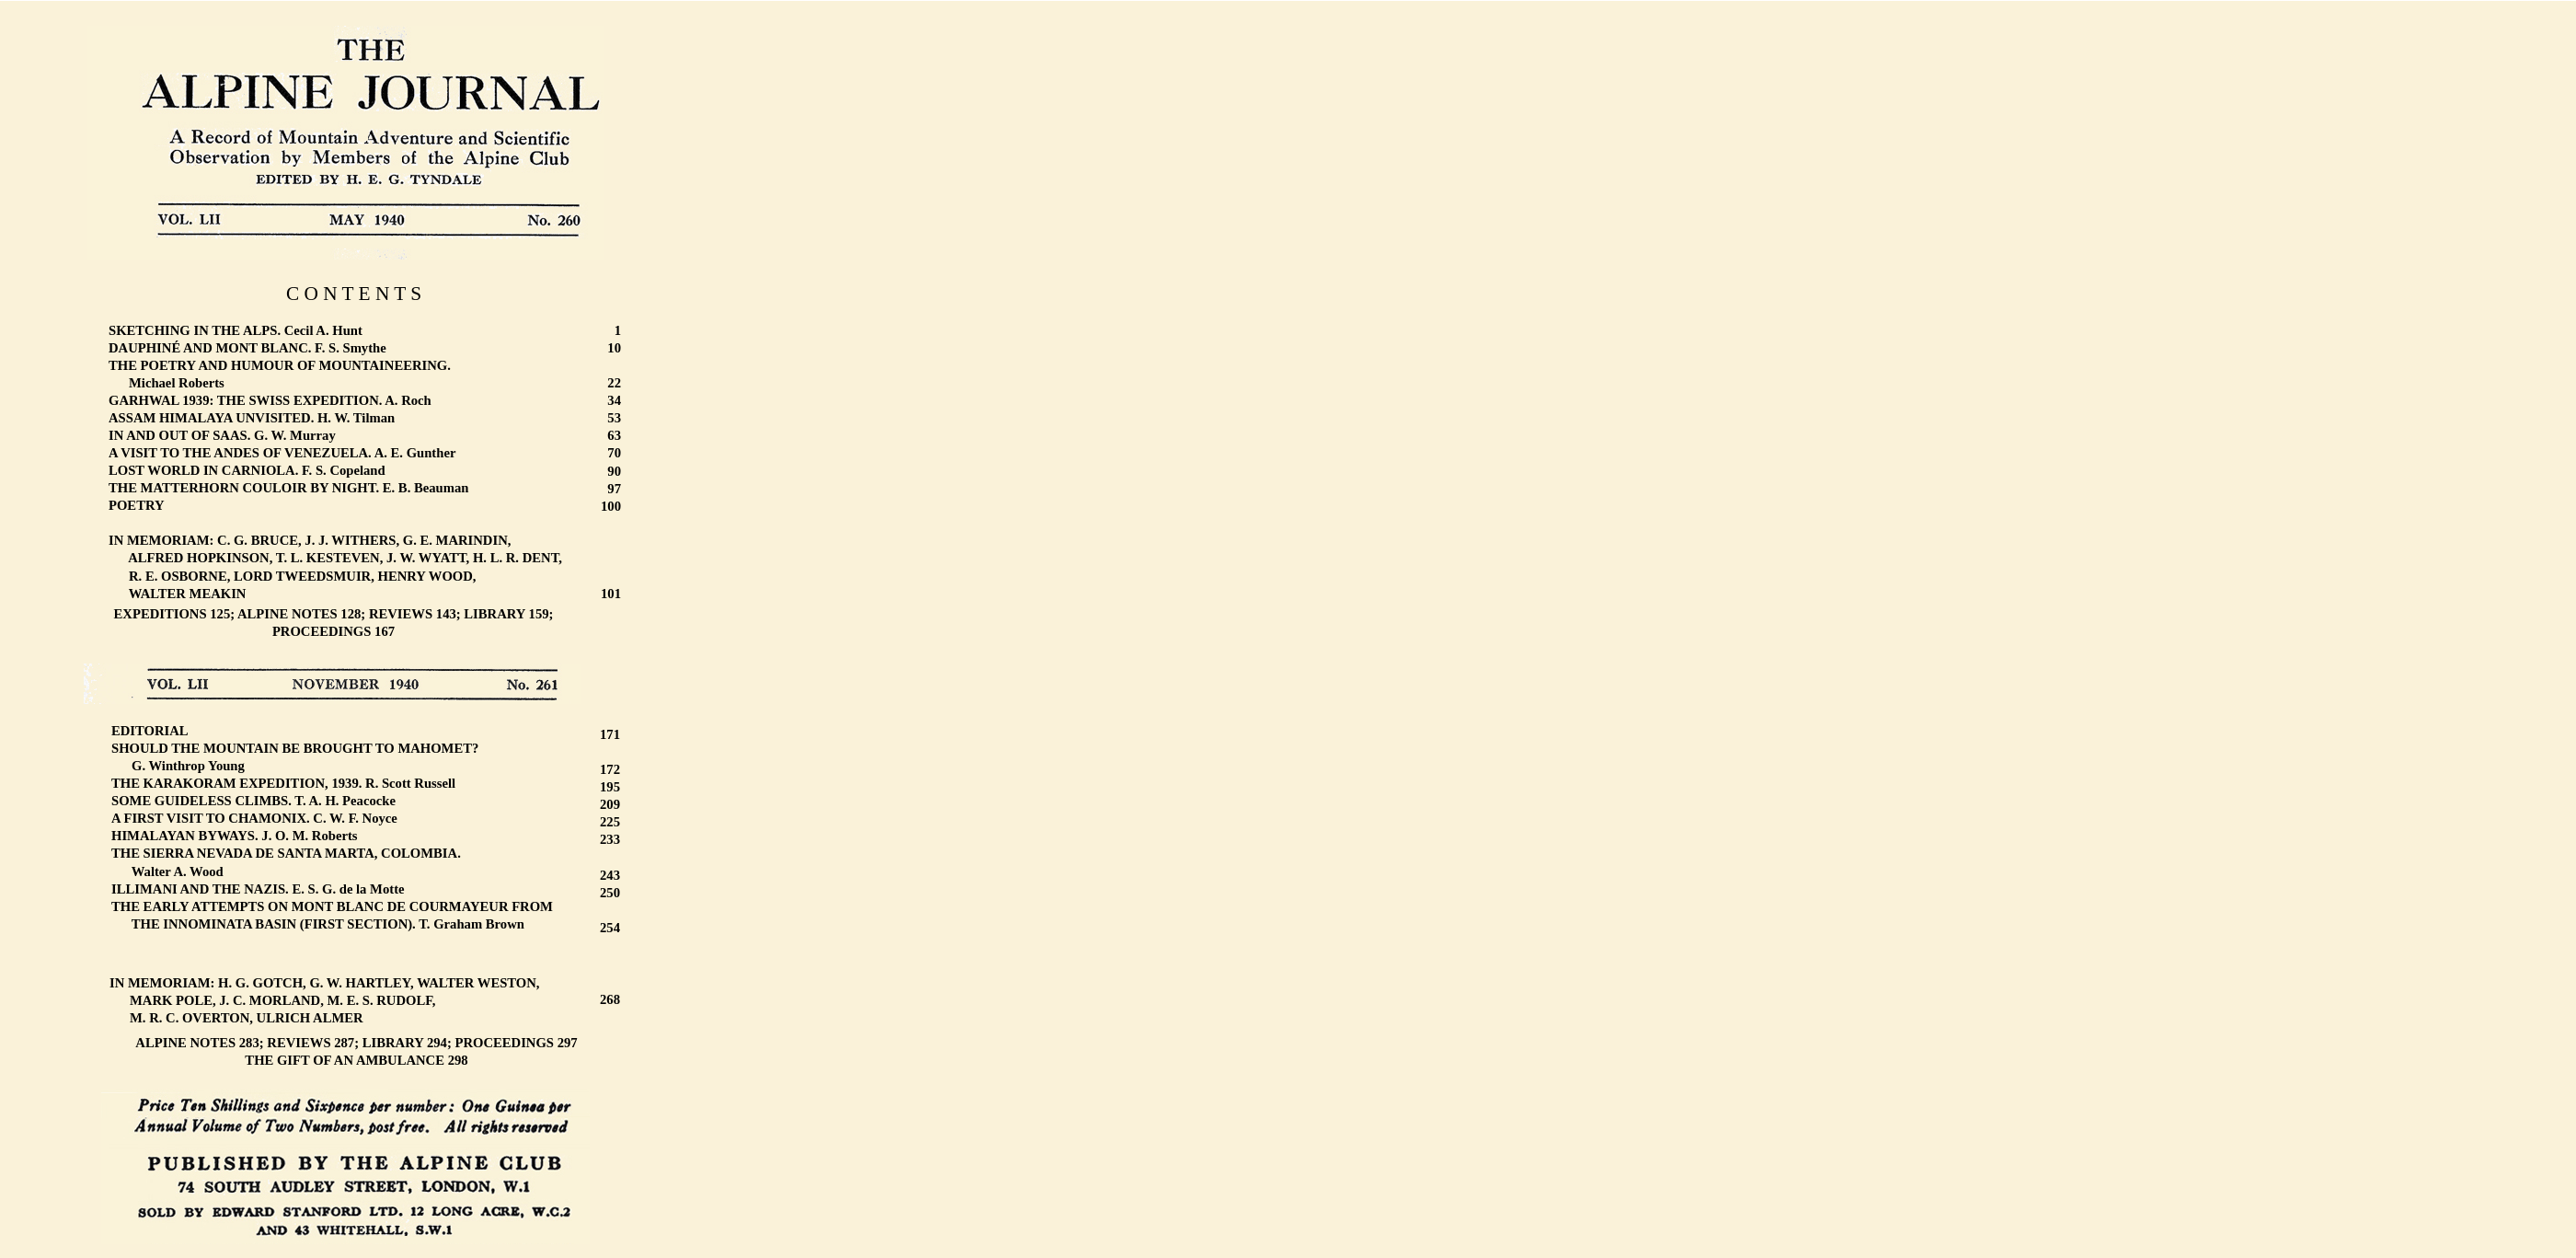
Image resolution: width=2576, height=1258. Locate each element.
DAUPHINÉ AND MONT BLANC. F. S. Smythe (247, 347)
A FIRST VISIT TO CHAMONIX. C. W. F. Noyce (254, 818)
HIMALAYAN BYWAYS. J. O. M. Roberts (234, 835)
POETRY (137, 505)
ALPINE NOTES (287, 613)
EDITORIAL (150, 730)
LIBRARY (494, 613)
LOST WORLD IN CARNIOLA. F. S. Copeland (247, 470)
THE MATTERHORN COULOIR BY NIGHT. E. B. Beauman (288, 487)
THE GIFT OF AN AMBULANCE (344, 1060)
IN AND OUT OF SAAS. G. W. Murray (222, 435)
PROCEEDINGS (322, 631)
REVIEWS (400, 613)
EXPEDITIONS (160, 613)
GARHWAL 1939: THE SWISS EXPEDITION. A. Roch (270, 400)
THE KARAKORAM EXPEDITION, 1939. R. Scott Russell (283, 783)
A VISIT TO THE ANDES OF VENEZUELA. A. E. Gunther (282, 452)
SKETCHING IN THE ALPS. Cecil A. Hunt (235, 330)
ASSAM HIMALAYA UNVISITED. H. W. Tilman (252, 417)
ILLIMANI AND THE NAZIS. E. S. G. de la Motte (258, 889)
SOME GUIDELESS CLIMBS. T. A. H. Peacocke (253, 800)
